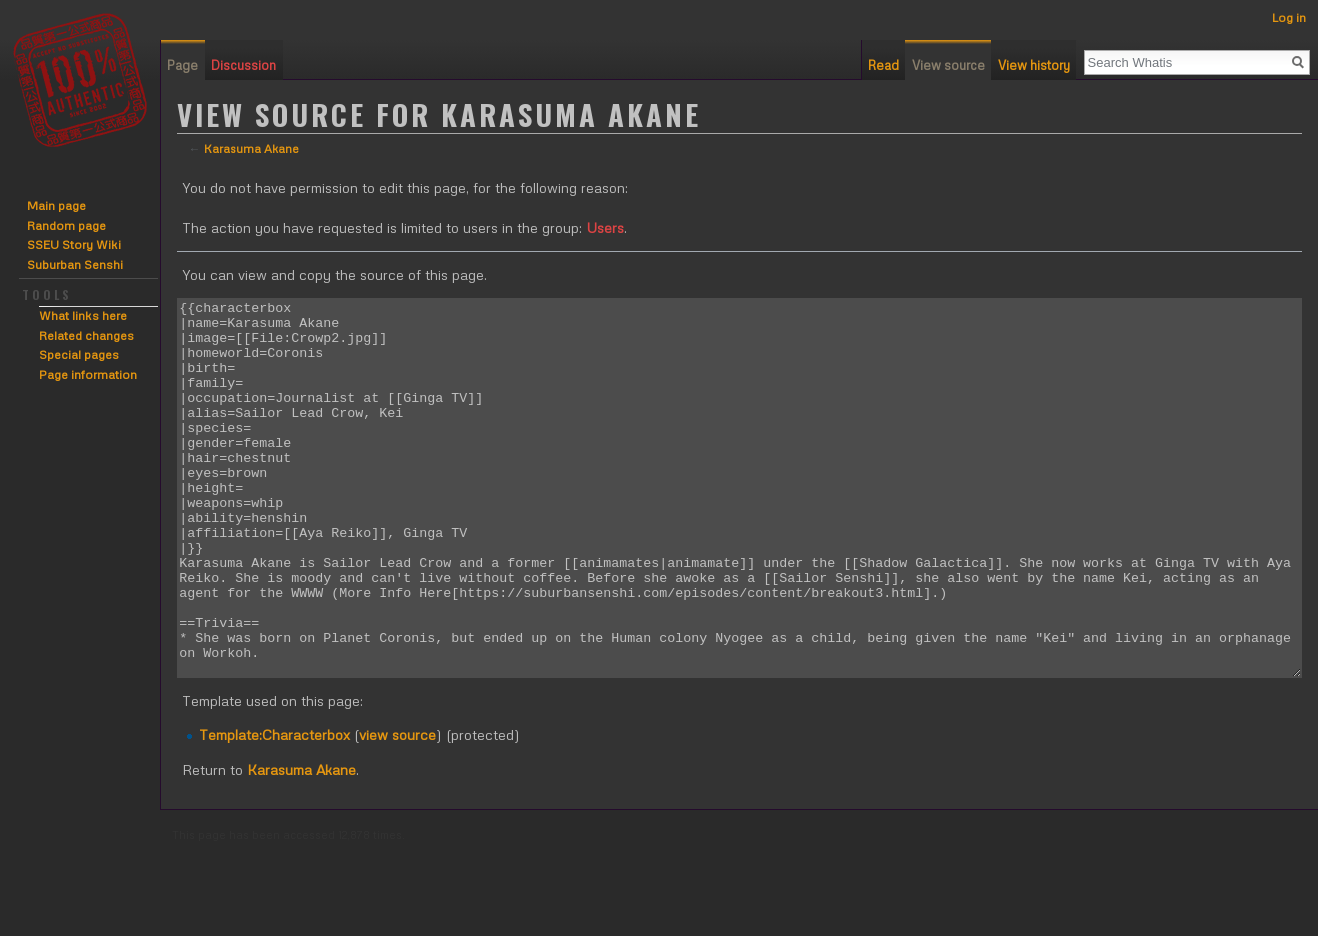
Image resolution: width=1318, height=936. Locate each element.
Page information (88, 374)
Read (883, 65)
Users (605, 227)
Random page (66, 225)
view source (397, 809)
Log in (1289, 17)
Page (182, 65)
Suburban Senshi (75, 264)
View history (1034, 65)
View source (948, 65)
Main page (56, 205)
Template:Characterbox (274, 809)
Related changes (86, 335)
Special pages (79, 354)
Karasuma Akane (251, 148)
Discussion (243, 65)
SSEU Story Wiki (74, 244)
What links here (83, 315)
